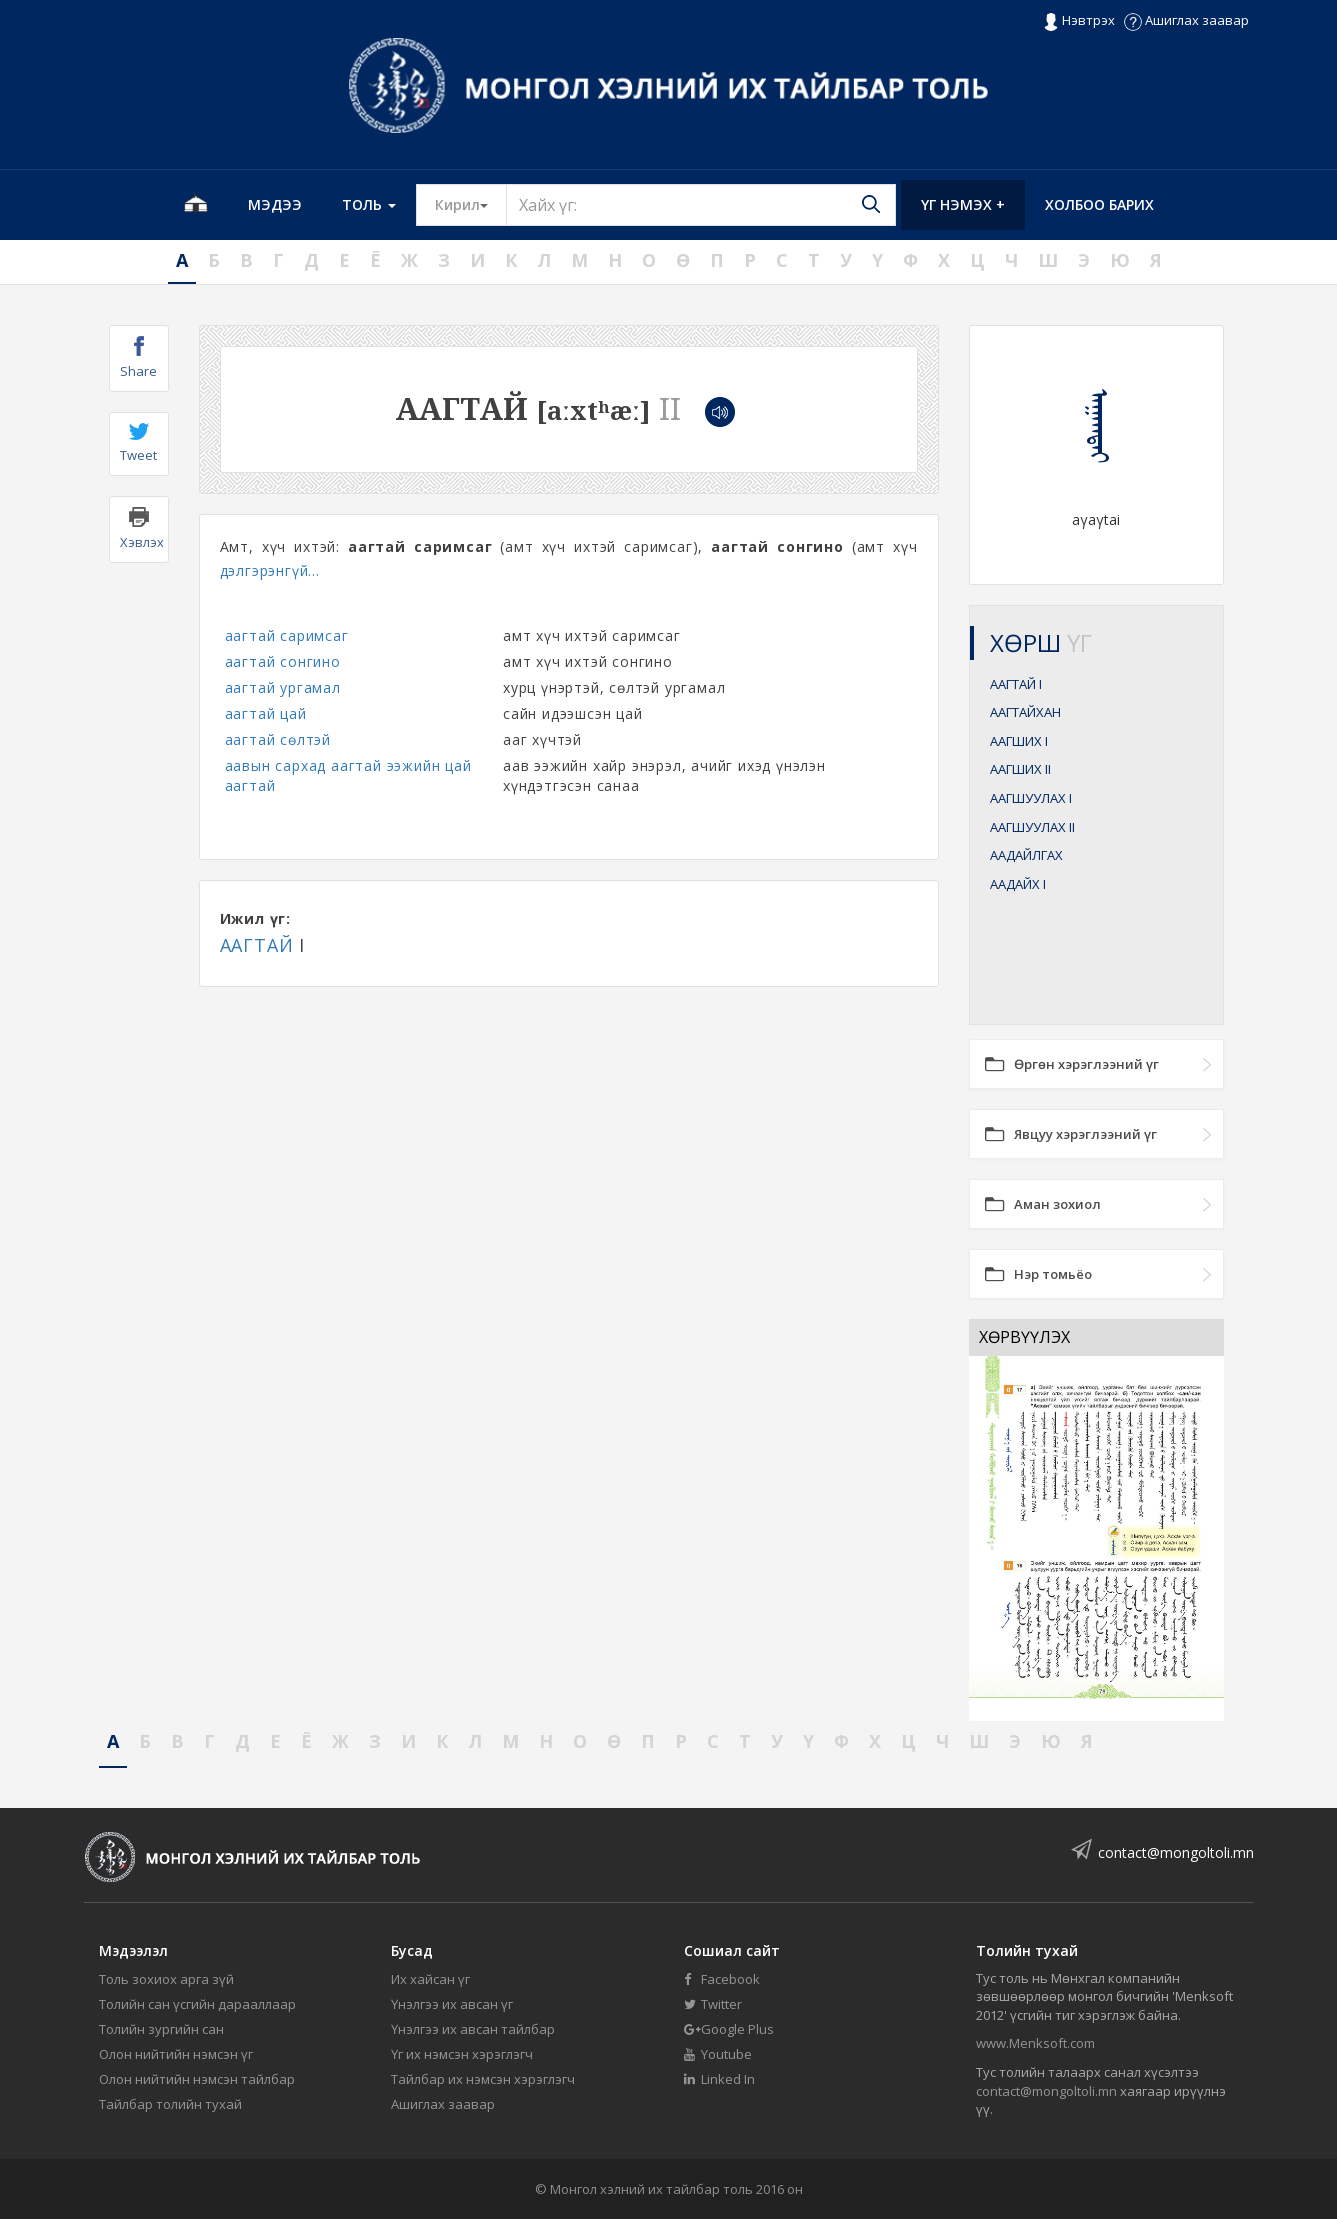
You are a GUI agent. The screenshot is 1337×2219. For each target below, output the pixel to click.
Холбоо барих (1099, 204)
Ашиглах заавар (1186, 20)
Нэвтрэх (1078, 21)
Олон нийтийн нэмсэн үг (176, 2054)
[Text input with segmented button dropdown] (701, 205)
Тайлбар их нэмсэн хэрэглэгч (483, 2079)
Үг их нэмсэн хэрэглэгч (462, 2054)
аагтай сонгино (283, 661)
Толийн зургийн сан (161, 2029)
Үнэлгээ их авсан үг (452, 2004)
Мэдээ (275, 204)
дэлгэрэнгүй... (270, 570)
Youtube (718, 2054)
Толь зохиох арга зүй (166, 1979)
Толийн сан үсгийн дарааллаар (197, 2004)
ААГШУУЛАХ (1031, 798)
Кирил (471, 204)
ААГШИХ (1019, 741)
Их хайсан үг (430, 1979)
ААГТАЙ (257, 945)
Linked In (719, 2079)
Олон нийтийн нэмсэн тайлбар (197, 2079)
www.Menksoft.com (1035, 2043)
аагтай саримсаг (287, 635)
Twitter (713, 2004)
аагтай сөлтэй (278, 739)
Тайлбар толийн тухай (170, 2104)
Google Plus (729, 2029)
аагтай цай (266, 713)
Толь (369, 204)
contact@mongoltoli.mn (1176, 1852)
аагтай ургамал (283, 687)
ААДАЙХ (1018, 884)
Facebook (722, 1979)
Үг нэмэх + (963, 204)
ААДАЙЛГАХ (1026, 855)
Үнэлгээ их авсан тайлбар (473, 2029)
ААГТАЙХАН (1025, 712)
